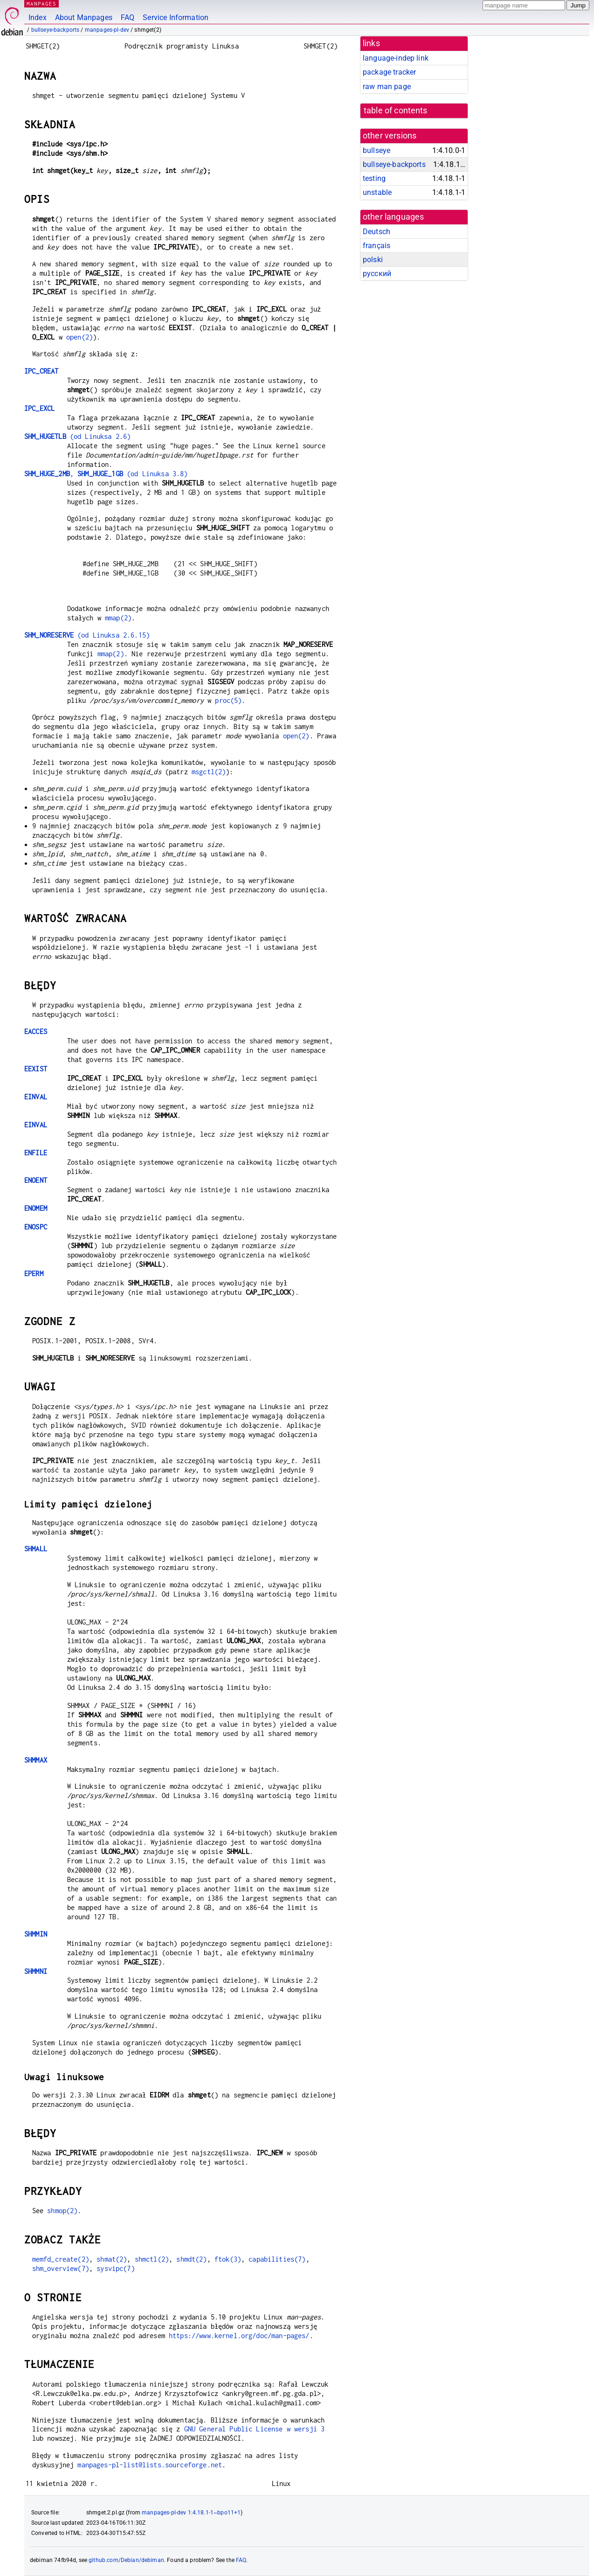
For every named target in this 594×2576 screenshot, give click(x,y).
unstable (377, 192)
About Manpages (83, 17)
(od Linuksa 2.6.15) (87, 635)
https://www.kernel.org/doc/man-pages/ (239, 2336)
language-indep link (395, 58)
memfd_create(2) (60, 2259)
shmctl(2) (152, 2259)
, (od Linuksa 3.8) (106, 474)
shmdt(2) (191, 2259)
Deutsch (376, 231)
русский (377, 273)
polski (373, 259)
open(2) (79, 337)
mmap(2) (118, 618)
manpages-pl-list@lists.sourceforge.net (149, 2465)
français (376, 245)
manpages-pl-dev (107, 30)
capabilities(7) (277, 2259)
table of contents (396, 110)
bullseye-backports (55, 30)
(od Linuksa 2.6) (77, 436)
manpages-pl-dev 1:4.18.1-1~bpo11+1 (191, 2512)
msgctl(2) (209, 772)
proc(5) (228, 700)
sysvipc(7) (116, 2268)
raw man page (387, 86)
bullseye (376, 150)
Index (37, 17)
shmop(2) (62, 2211)
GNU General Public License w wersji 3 (254, 2429)
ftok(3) (227, 2259)
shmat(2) (112, 2259)
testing (374, 178)
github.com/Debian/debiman (126, 2560)
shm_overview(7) (60, 2268)
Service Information (175, 17)
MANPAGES (41, 3)
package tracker (389, 72)
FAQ (127, 17)
